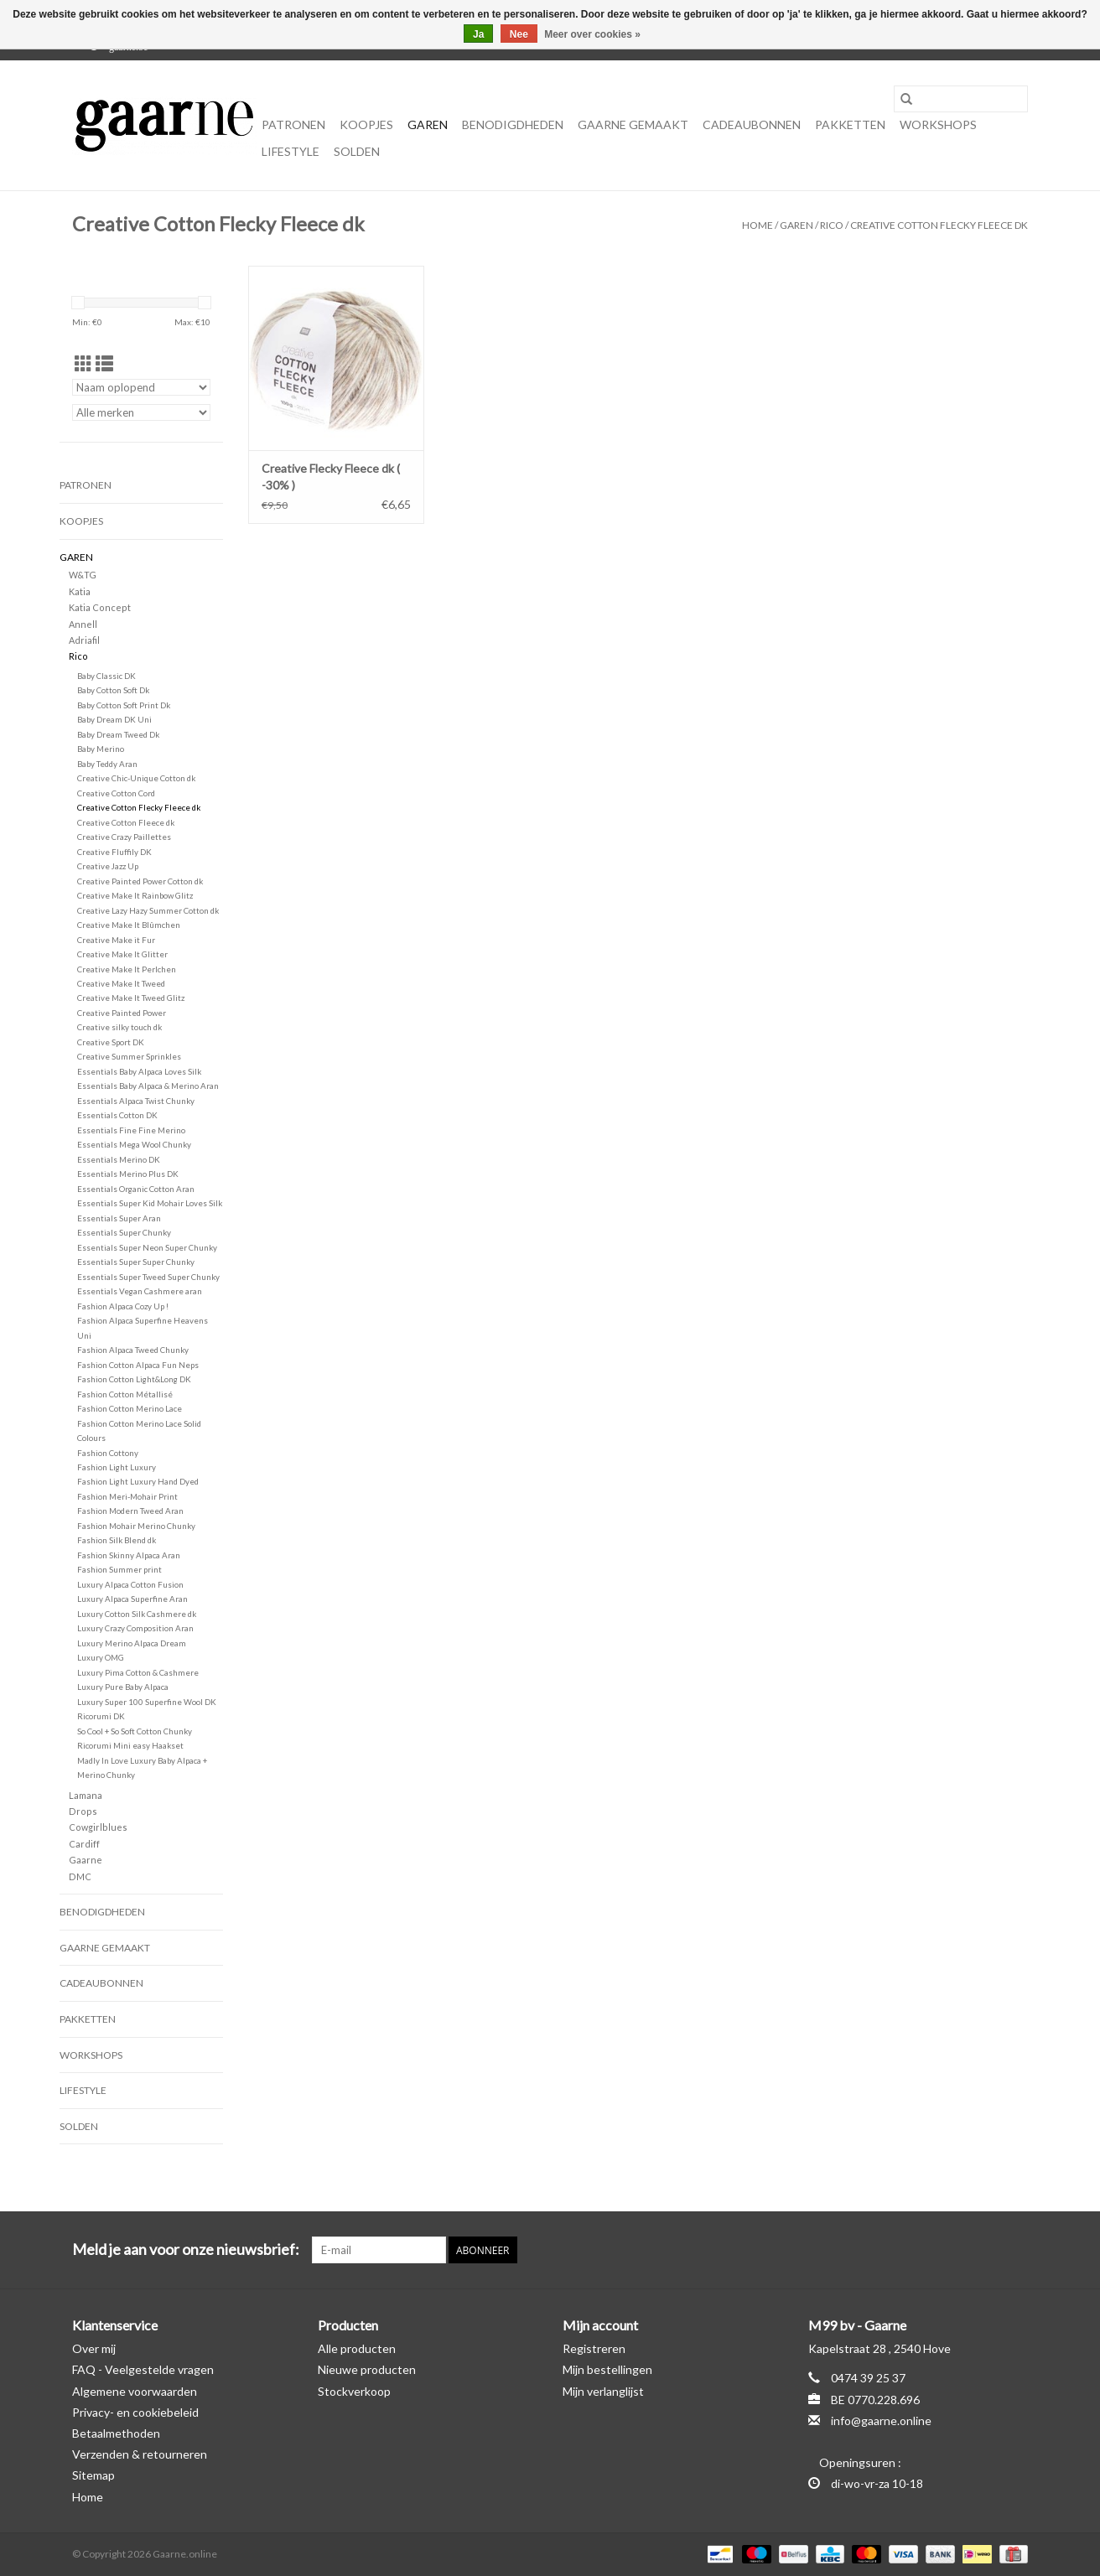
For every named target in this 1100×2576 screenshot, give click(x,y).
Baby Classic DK (106, 676)
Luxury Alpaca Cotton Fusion (130, 1584)
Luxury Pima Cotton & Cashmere (138, 1672)
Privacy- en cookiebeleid (135, 2412)
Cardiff (84, 1843)
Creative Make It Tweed (121, 983)
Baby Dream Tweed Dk (118, 734)
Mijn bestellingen (607, 2369)
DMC (80, 1876)
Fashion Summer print (119, 1569)
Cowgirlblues (98, 1827)
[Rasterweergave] (83, 363)
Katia (80, 591)
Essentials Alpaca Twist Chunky (136, 1101)
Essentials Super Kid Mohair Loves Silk (149, 1203)
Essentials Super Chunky (124, 1232)
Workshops (938, 124)
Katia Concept (100, 607)
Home (757, 225)
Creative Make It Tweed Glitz (130, 998)
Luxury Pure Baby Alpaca (123, 1687)
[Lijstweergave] (104, 363)
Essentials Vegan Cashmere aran (139, 1291)
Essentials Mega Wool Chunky (134, 1144)
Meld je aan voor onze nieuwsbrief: (185, 2249)
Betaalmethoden (116, 2433)
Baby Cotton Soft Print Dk (123, 705)
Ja (478, 34)
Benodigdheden (512, 124)
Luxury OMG (100, 1657)
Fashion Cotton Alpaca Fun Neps (138, 1365)
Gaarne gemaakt (633, 124)
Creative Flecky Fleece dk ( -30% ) (331, 476)
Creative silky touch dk (119, 1027)
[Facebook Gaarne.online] (985, 2250)
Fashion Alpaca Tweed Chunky (133, 1350)
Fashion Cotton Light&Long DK (134, 1379)
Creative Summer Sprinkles (129, 1056)
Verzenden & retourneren (139, 2454)
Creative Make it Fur (116, 940)
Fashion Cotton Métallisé (125, 1394)
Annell (83, 624)
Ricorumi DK (101, 1716)
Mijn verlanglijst (603, 2391)
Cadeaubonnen (752, 124)
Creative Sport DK (110, 1042)
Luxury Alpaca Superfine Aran (132, 1599)
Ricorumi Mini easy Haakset (130, 1745)
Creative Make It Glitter (122, 954)
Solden (357, 151)
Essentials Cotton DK (117, 1115)
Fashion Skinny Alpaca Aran (128, 1555)
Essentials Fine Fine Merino (131, 1130)
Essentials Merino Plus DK (128, 1174)
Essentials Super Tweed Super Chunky (148, 1277)
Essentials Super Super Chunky (136, 1262)
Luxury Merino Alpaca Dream (131, 1643)
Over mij (94, 2348)
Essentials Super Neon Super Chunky (147, 1247)
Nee (519, 34)
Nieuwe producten (367, 2369)
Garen (427, 124)
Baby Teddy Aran (107, 764)
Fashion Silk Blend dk (116, 1540)
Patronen (293, 124)
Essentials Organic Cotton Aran (136, 1189)
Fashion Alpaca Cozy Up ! (123, 1306)
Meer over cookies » (592, 34)
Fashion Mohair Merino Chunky (136, 1526)
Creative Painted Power (121, 1013)
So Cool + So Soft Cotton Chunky (134, 1731)
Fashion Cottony (107, 1453)
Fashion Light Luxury (116, 1467)
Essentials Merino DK (118, 1159)
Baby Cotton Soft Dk (113, 690)
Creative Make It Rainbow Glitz (135, 895)
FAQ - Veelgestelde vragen (143, 2369)
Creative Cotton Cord (116, 793)
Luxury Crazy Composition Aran (135, 1628)
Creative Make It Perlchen (126, 969)
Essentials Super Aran (119, 1218)
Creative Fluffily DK (114, 852)
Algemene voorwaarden (134, 2391)
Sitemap (93, 2475)
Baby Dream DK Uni (114, 719)
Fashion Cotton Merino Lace (129, 1408)
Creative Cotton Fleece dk (125, 822)
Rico (831, 225)
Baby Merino (100, 749)
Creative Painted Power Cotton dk (140, 881)
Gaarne (85, 1859)
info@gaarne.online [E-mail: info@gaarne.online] (881, 2420)
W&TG (82, 574)
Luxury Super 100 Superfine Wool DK (146, 1702)
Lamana (85, 1795)
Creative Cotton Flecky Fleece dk (939, 225)
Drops (83, 1811)
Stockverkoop (354, 2391)
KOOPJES (366, 124)
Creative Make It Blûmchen (128, 925)
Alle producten (357, 2348)
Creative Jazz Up (107, 866)
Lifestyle (290, 151)
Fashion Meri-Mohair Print (127, 1496)
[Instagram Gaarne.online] (1014, 2250)
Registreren (594, 2348)
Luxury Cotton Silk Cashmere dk (136, 1614)
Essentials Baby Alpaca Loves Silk (139, 1071)
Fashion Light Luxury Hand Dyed (138, 1481)
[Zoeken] (961, 99)
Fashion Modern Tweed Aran (130, 1511)
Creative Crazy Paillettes (124, 837)
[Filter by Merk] (141, 412)
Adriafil (84, 640)
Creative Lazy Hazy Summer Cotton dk (148, 910)
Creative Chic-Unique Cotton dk (136, 778)
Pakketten (850, 124)
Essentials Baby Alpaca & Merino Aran (148, 1086)
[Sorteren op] (141, 387)
